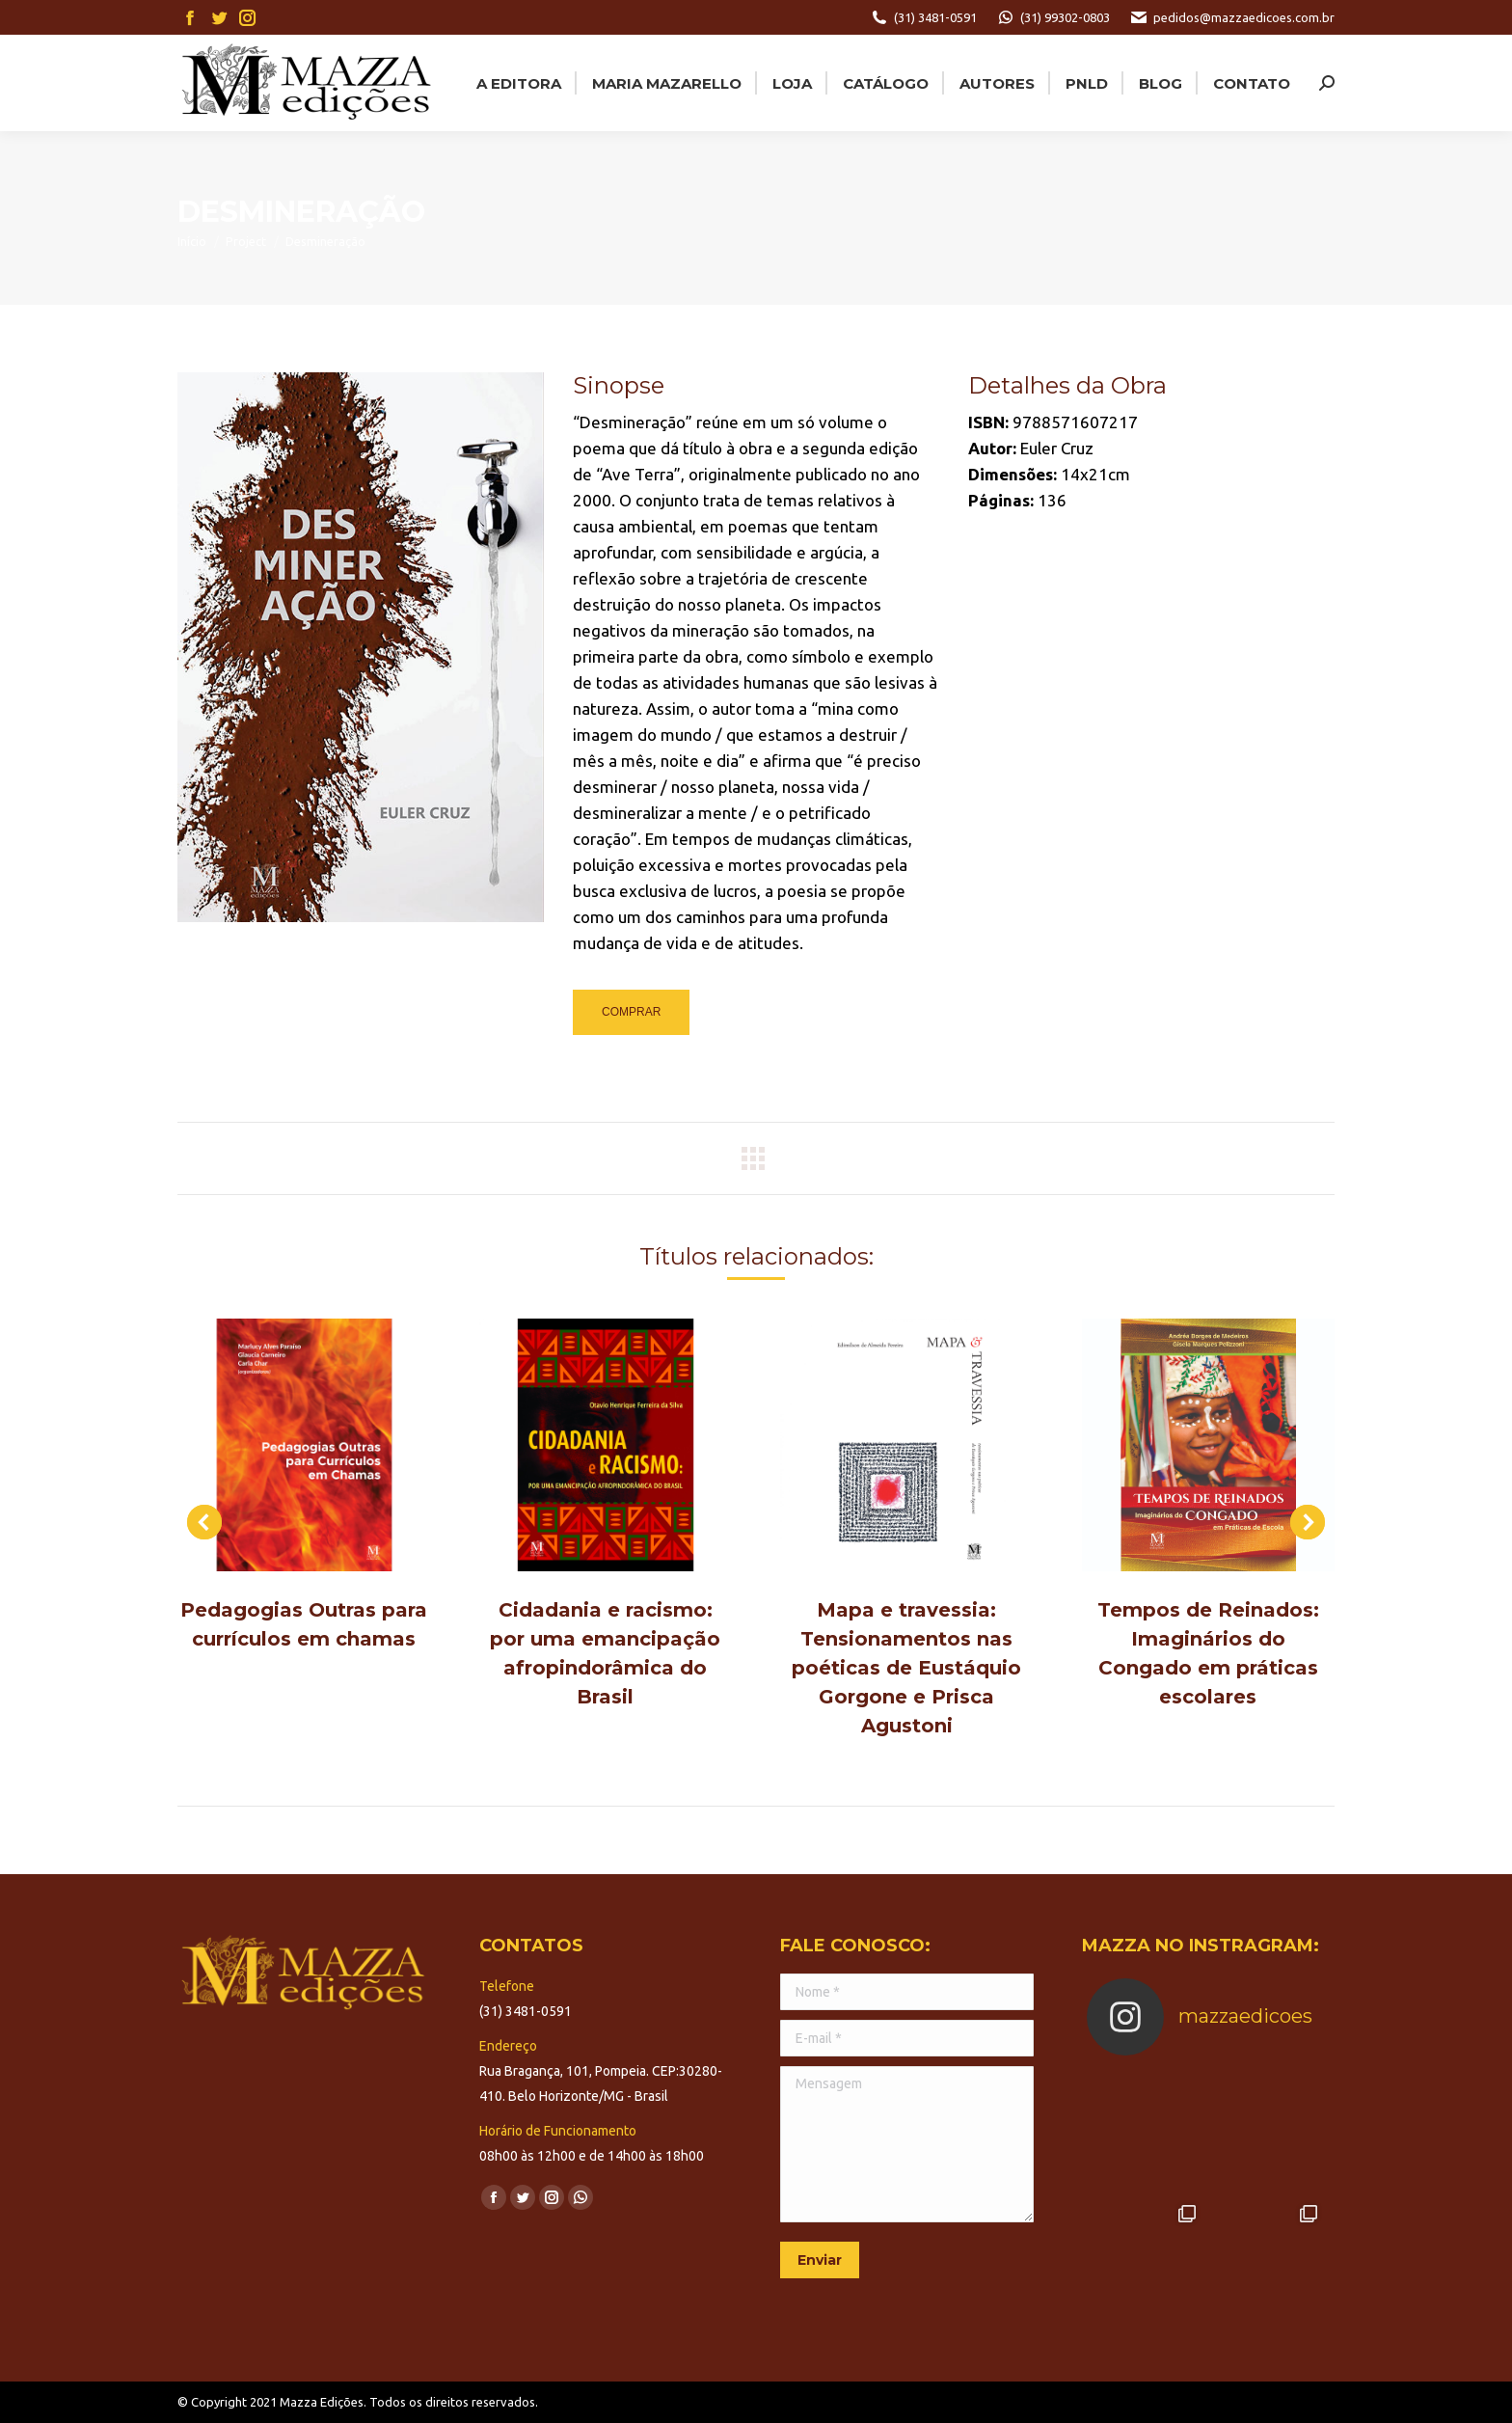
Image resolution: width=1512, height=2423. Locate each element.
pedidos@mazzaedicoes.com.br (1232, 17)
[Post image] (304, 1445)
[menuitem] (516, 83)
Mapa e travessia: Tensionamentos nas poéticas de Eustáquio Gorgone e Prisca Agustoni (906, 1667)
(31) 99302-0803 (1053, 17)
